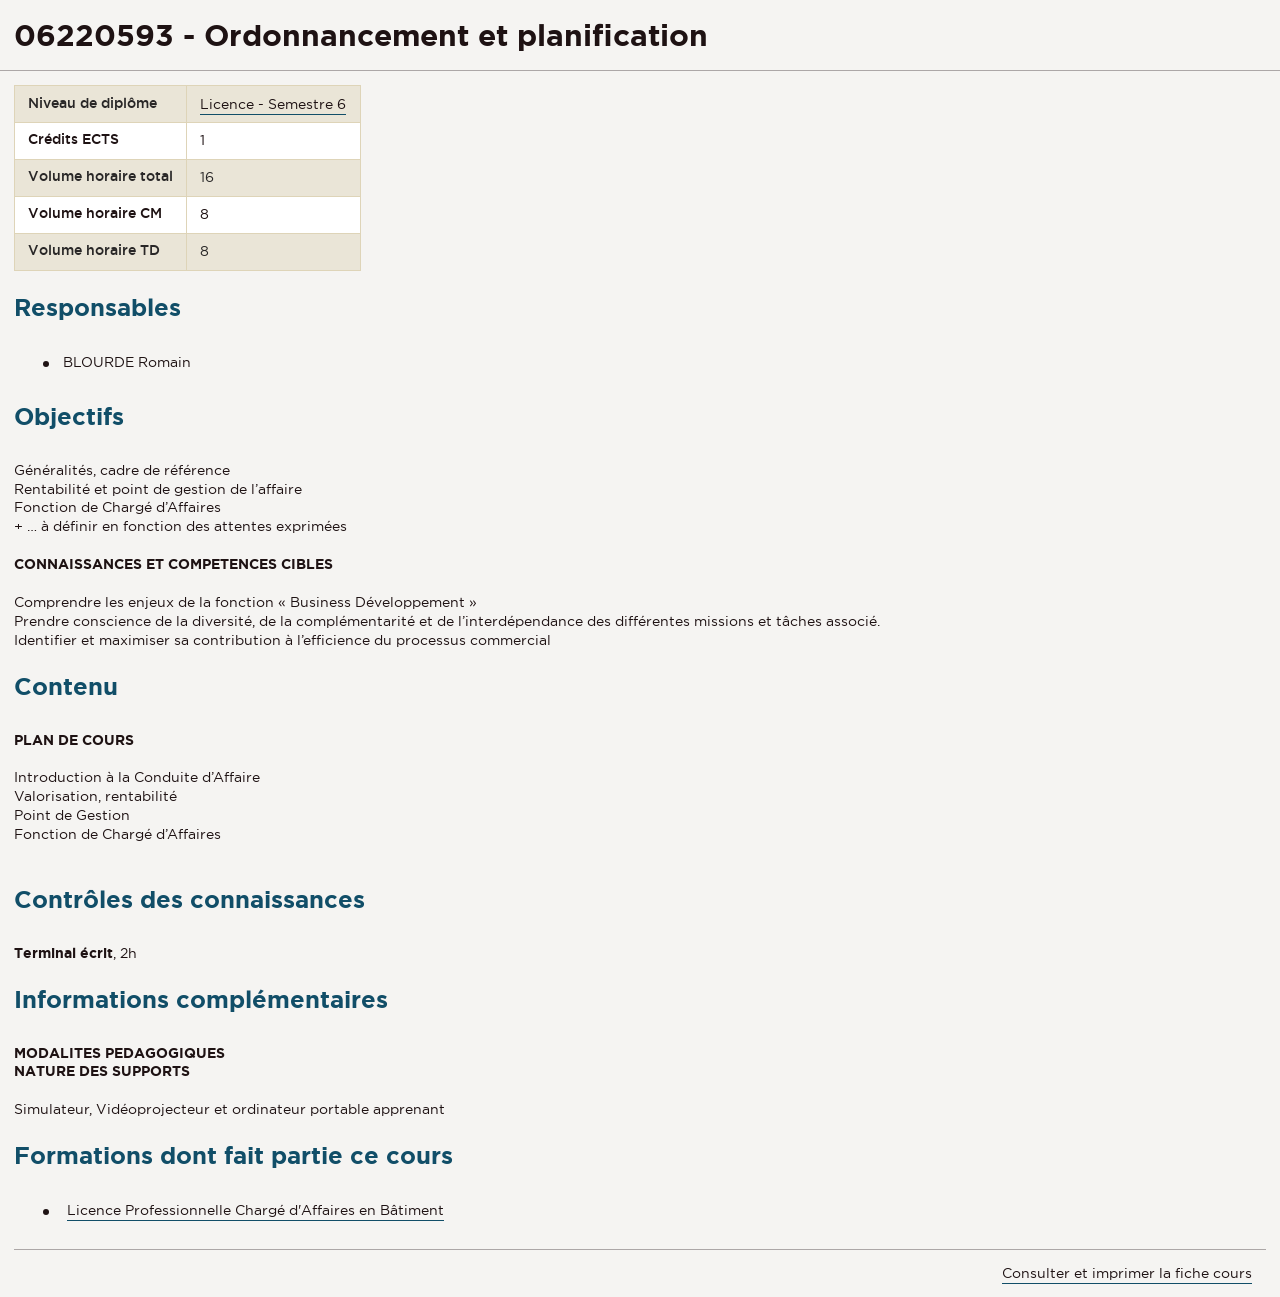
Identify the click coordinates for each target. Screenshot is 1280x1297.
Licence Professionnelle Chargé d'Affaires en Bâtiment (255, 1210)
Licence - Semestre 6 (273, 104)
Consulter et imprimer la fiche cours (1127, 1273)
